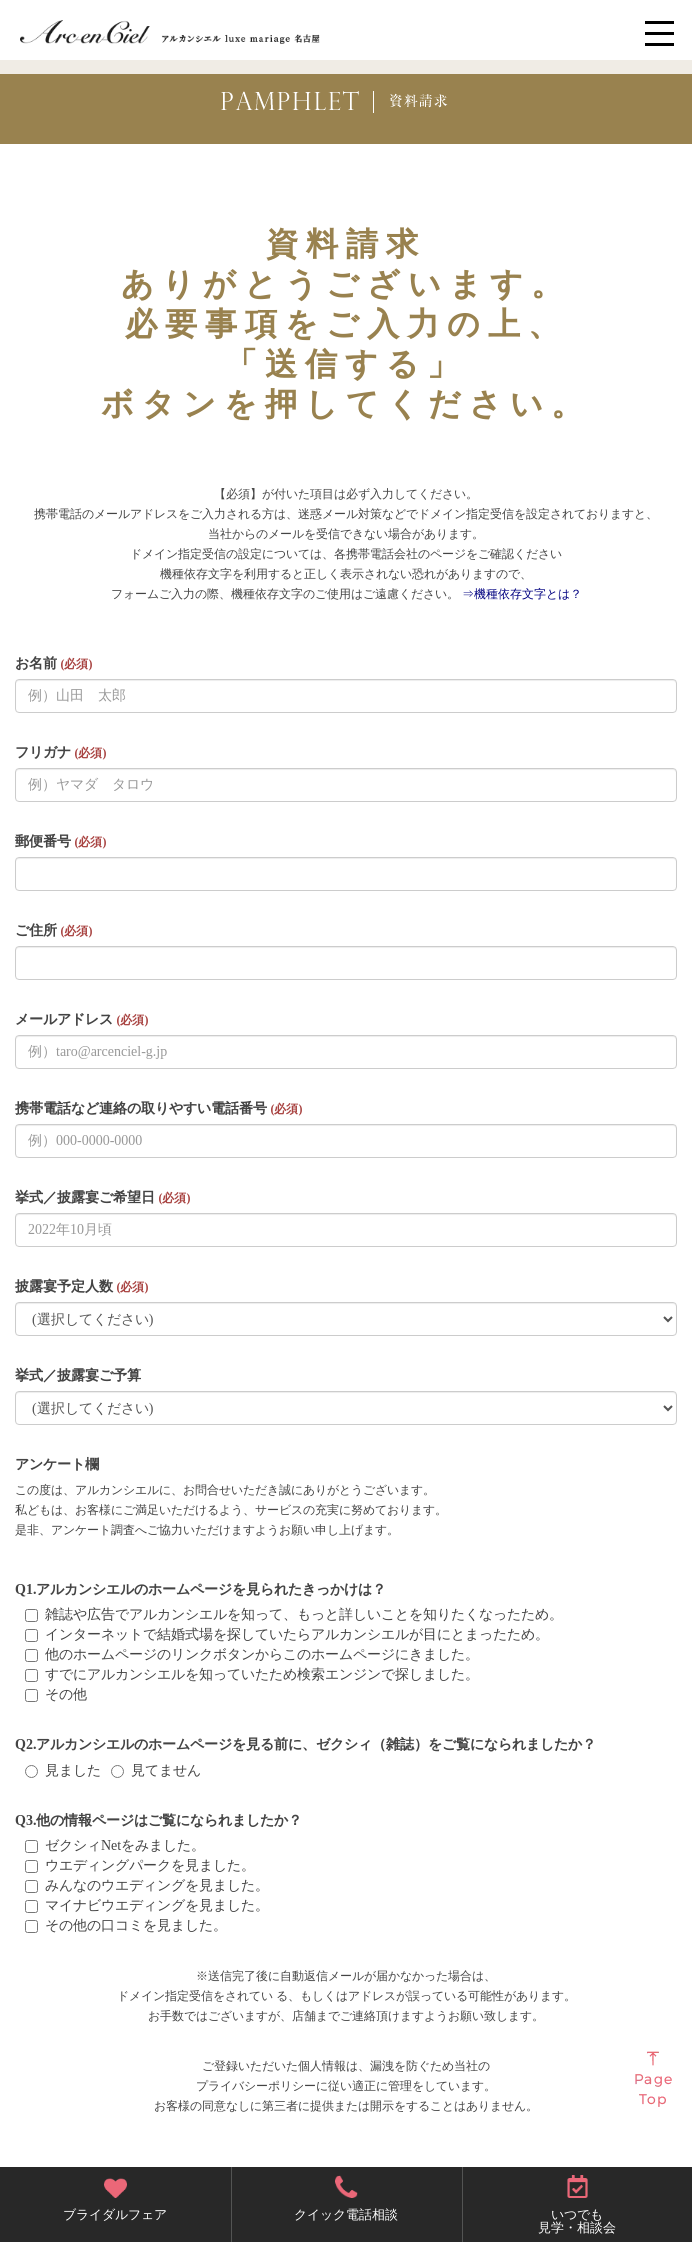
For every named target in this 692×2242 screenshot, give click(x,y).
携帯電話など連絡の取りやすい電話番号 (158, 1108)
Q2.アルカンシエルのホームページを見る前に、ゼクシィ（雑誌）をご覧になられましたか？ (305, 1744)
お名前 (53, 663)
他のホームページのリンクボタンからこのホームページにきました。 (252, 1654)
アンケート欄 (57, 1464)
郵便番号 (60, 841)
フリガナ (60, 752)
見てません (156, 1770)
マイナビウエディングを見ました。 (147, 1905)
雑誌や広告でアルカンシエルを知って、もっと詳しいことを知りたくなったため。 (294, 1614)
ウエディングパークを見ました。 (140, 1865)
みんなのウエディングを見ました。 (147, 1885)
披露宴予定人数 (81, 1286)
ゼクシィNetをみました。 (115, 1845)
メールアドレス (81, 1019)
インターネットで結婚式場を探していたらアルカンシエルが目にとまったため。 (287, 1634)
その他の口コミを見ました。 (126, 1925)
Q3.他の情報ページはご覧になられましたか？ (158, 1820)
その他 (56, 1694)
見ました (63, 1770)
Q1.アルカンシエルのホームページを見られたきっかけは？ (200, 1589)
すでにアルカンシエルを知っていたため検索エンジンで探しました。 (252, 1674)
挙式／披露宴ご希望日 (102, 1197)
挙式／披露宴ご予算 (78, 1375)
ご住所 (53, 930)
